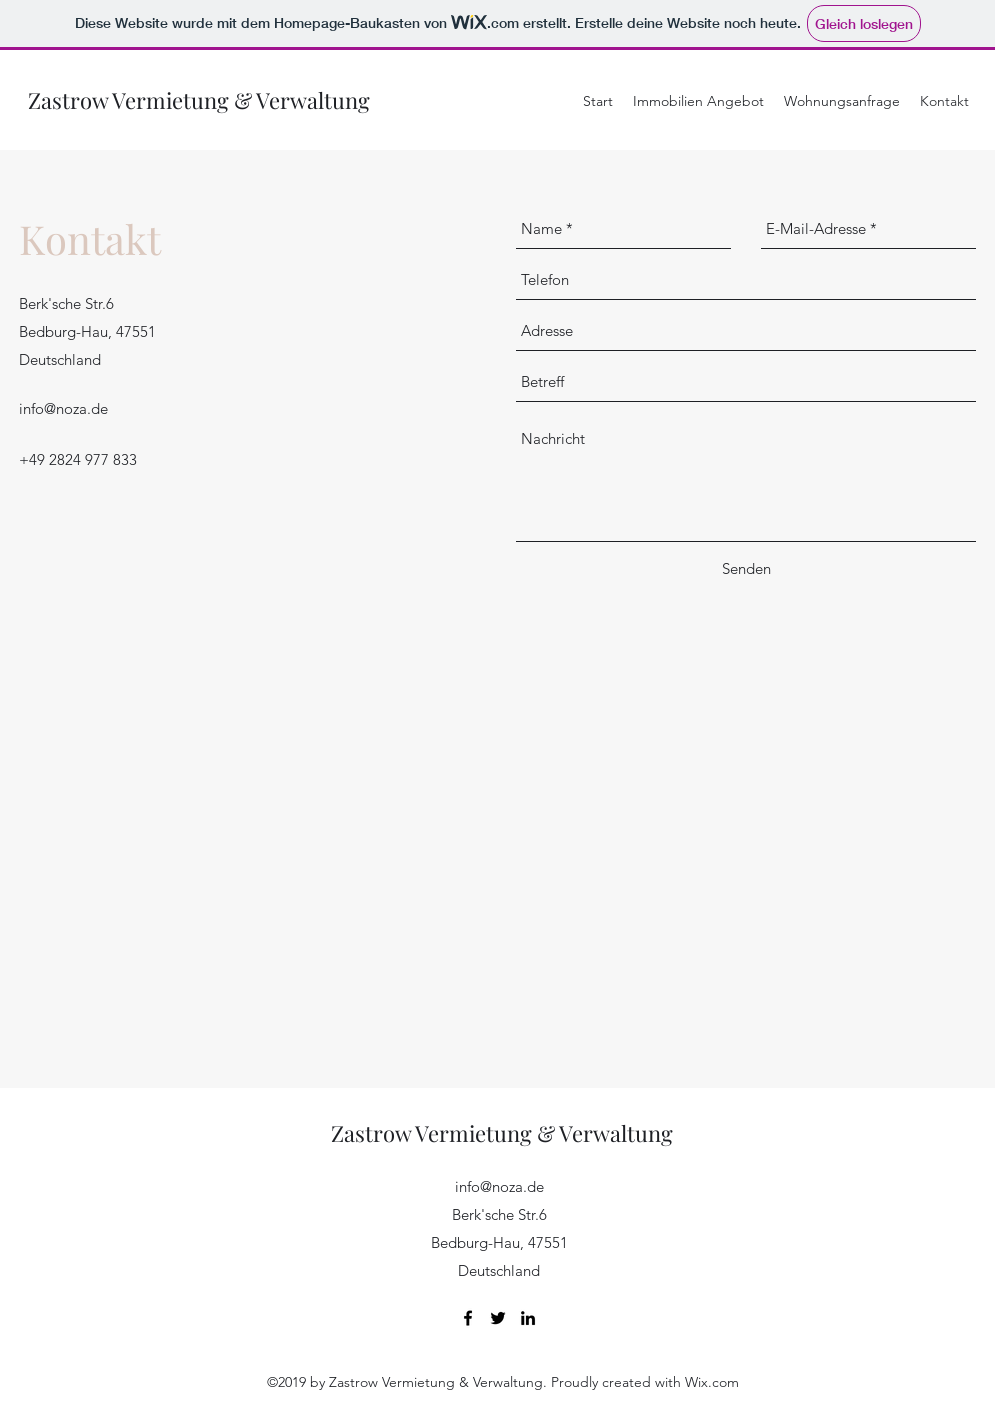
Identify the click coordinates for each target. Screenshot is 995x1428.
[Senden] (746, 569)
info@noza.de (63, 408)
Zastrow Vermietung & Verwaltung (199, 100)
